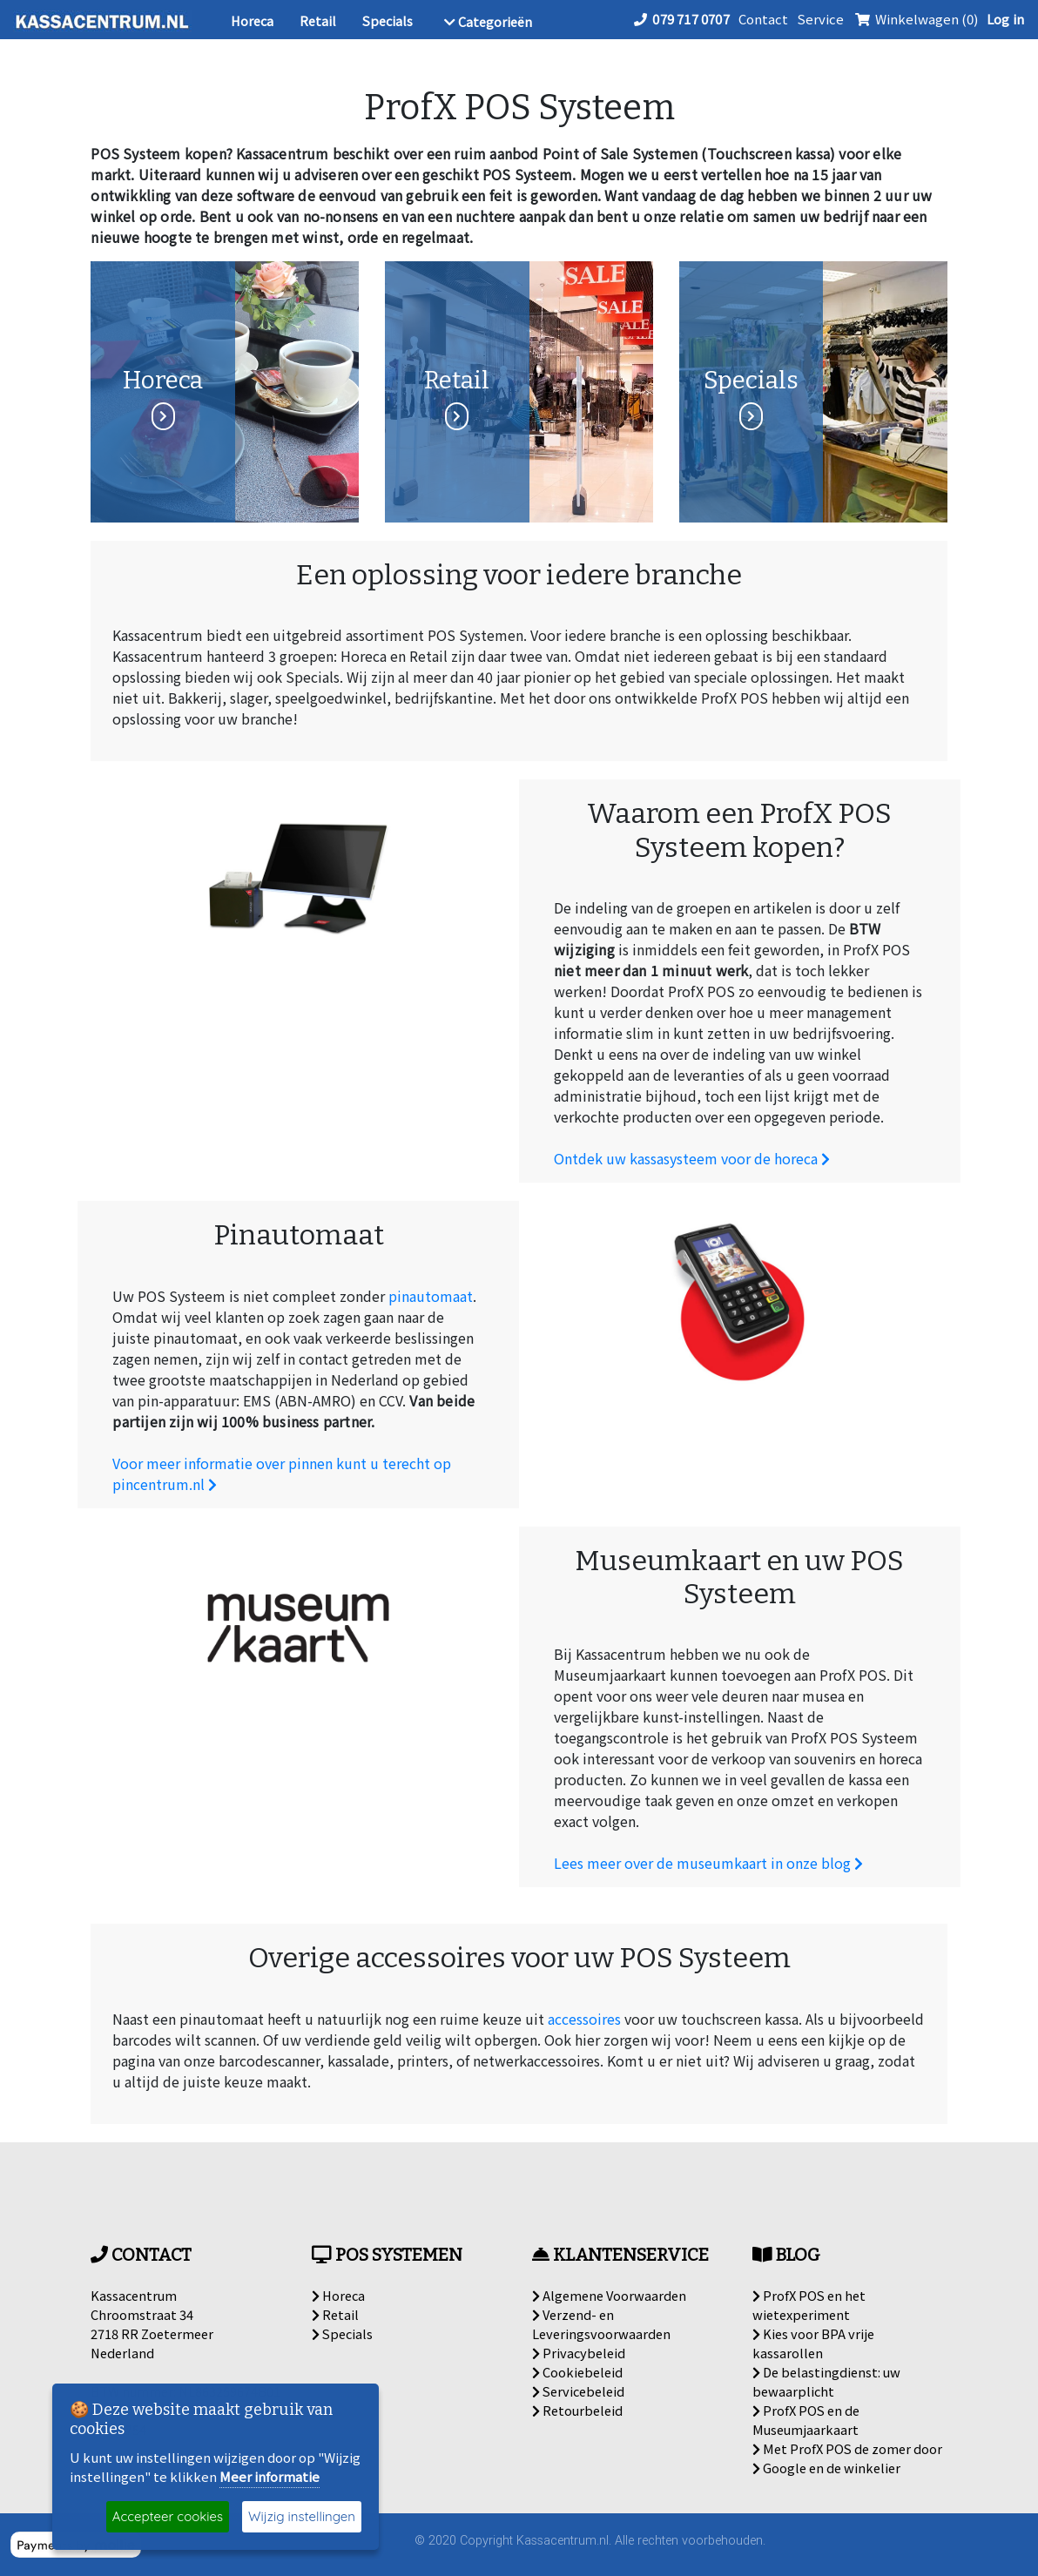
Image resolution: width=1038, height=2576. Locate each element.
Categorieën (488, 21)
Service (820, 19)
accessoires (584, 2018)
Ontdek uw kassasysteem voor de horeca (692, 1158)
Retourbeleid (577, 2410)
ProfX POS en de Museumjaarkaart (805, 2419)
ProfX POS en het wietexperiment (809, 2304)
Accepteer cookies (167, 2516)
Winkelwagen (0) (915, 19)
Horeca (252, 20)
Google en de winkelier (826, 2467)
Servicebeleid (578, 2391)
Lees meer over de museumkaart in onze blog (708, 1862)
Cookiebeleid (577, 2372)
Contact (763, 19)
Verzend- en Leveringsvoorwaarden (601, 2324)
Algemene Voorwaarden (609, 2295)
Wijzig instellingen (301, 2516)
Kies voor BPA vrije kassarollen (813, 2343)
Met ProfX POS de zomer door (847, 2448)
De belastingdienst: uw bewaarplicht (826, 2381)
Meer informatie (269, 2476)
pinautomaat (430, 1295)
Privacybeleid (578, 2352)
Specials (387, 20)
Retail (318, 20)
